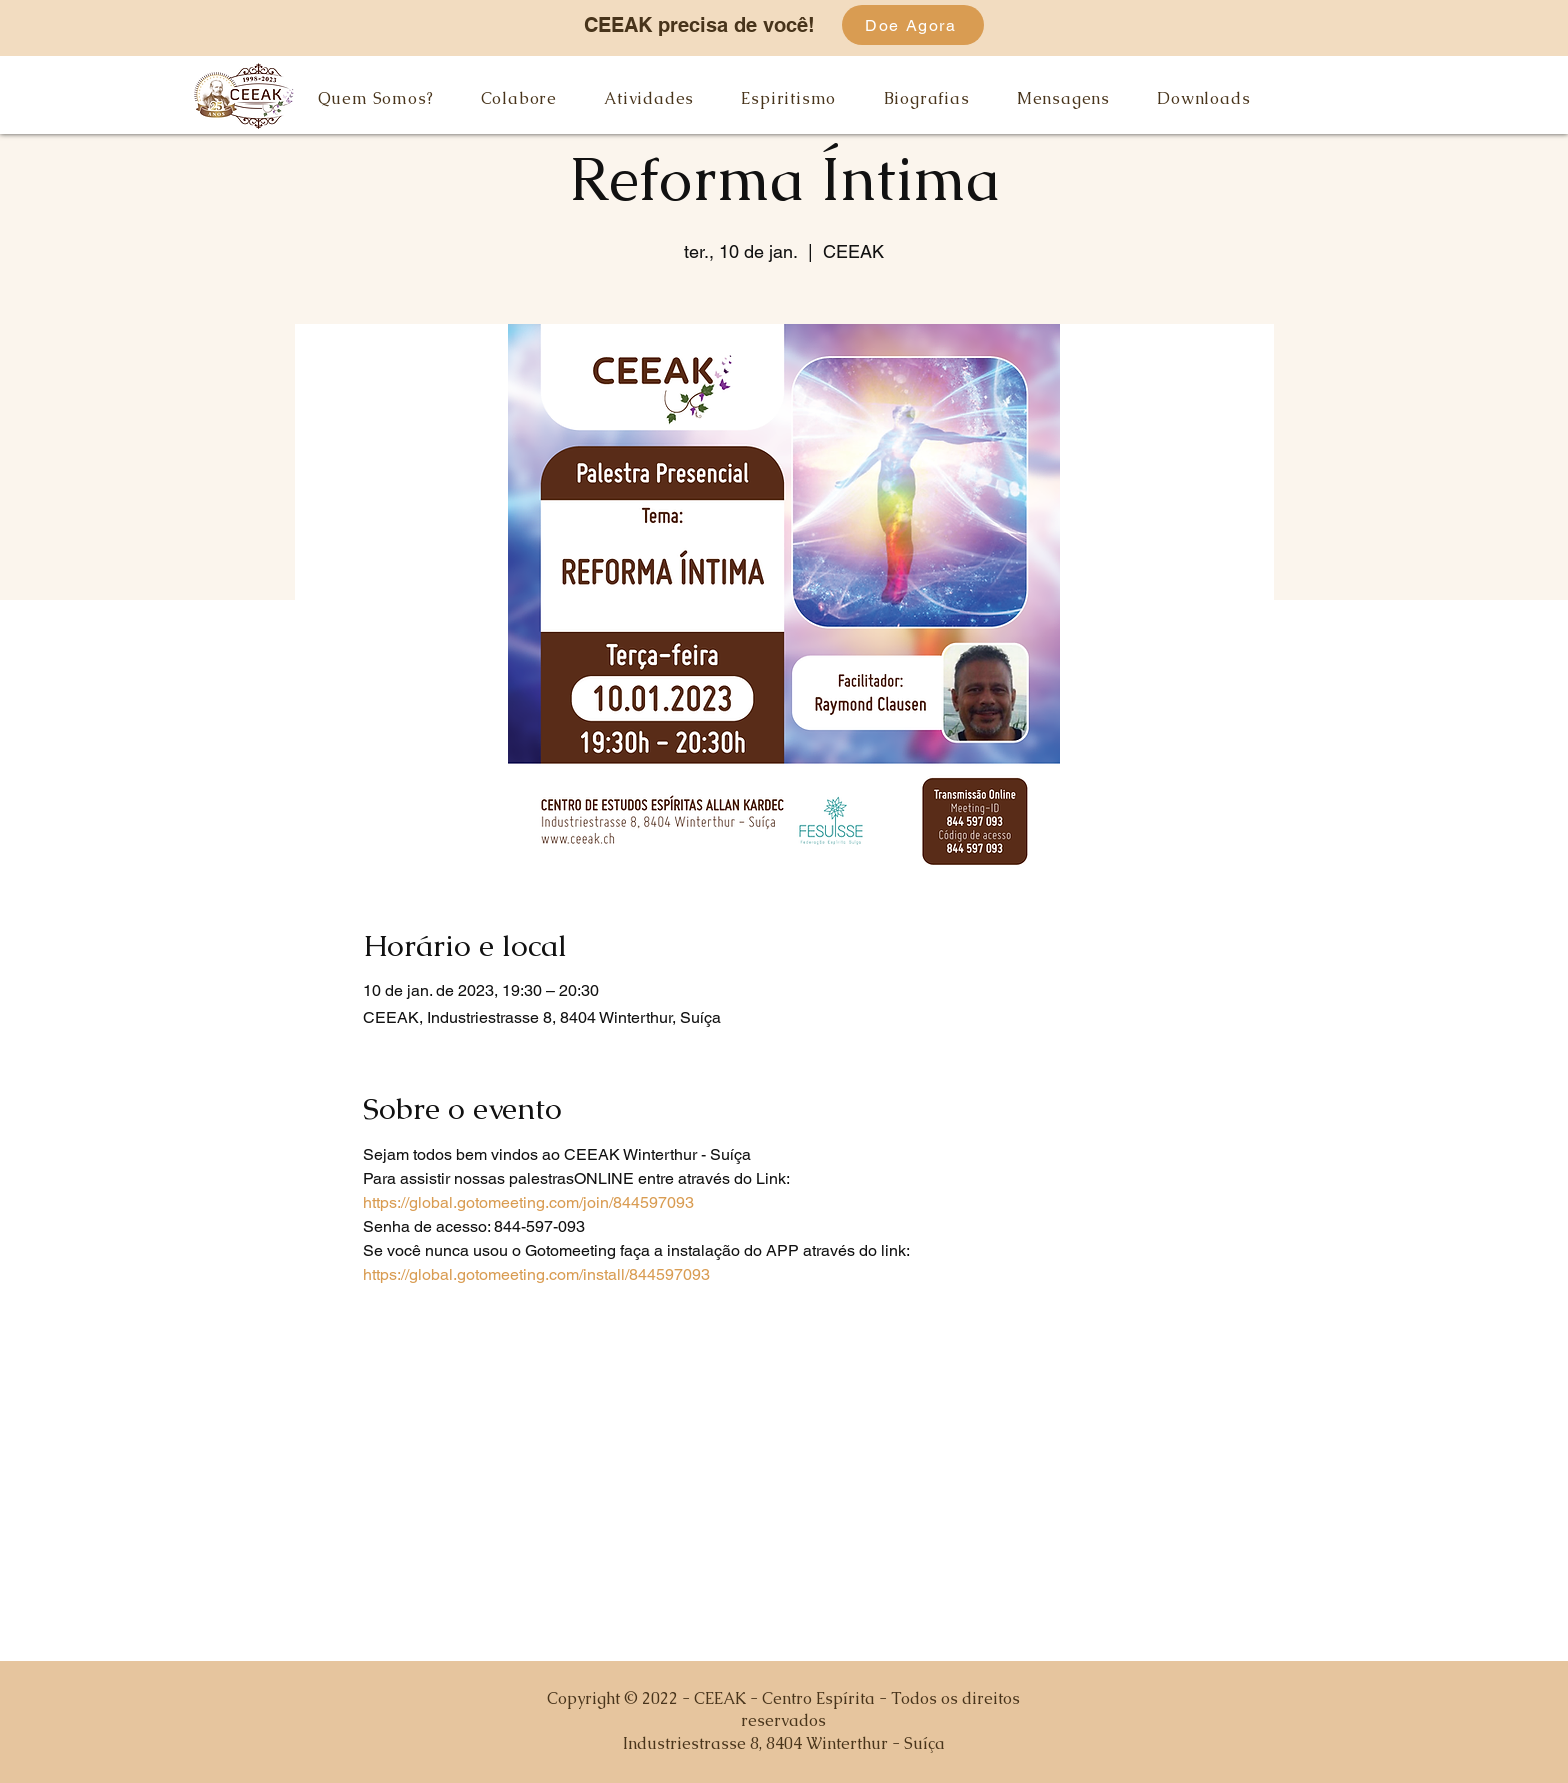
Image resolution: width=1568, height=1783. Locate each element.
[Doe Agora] (913, 25)
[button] (375, 98)
